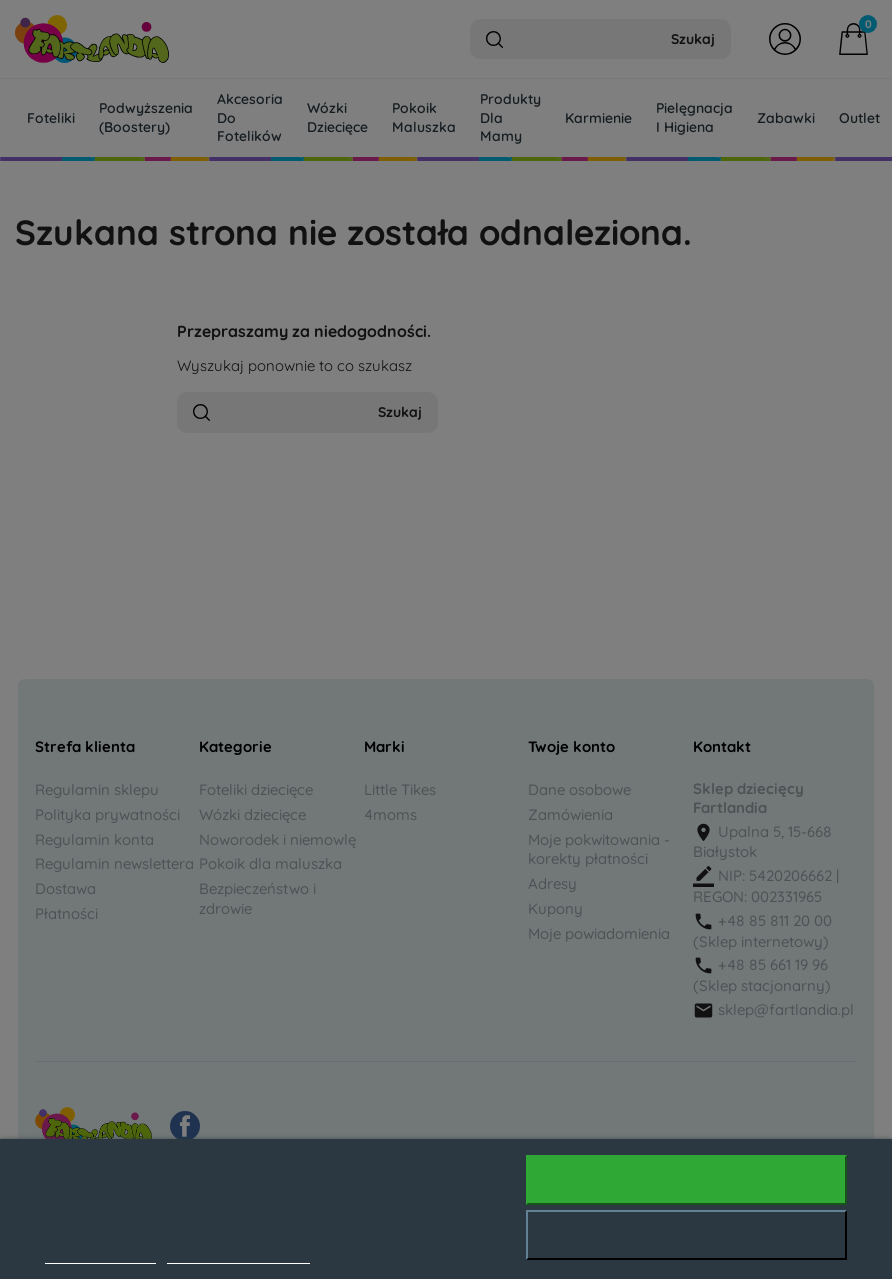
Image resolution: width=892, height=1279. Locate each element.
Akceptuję (686, 1180)
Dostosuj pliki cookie (238, 1253)
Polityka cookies (100, 1253)
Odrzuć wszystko (686, 1235)
